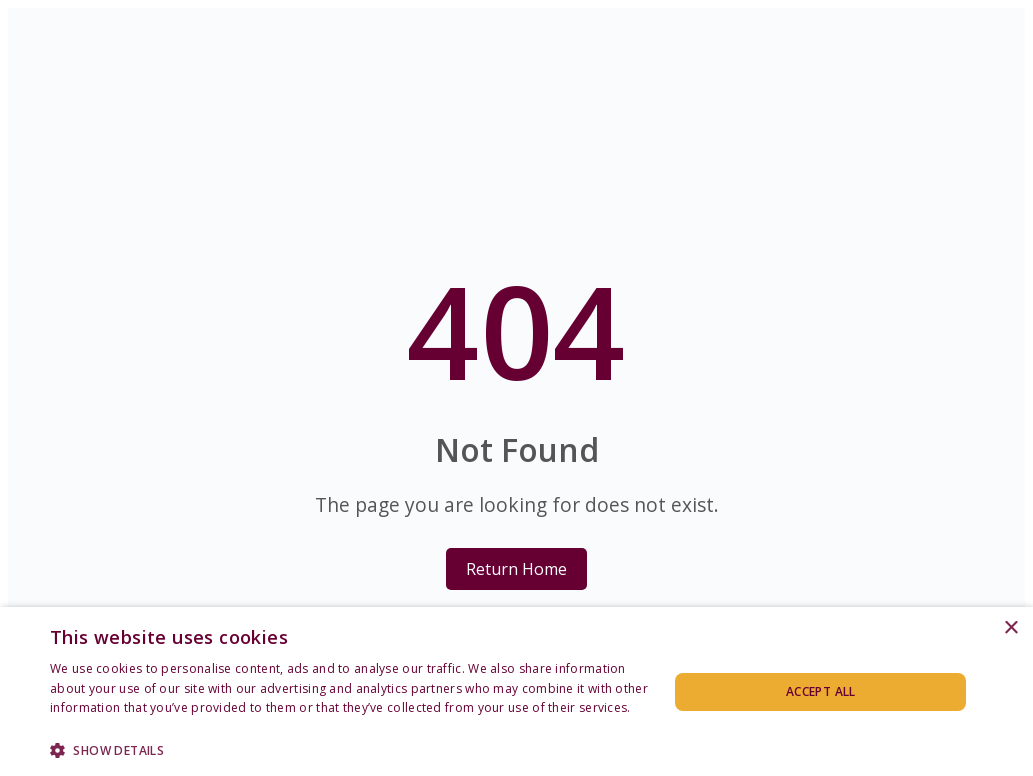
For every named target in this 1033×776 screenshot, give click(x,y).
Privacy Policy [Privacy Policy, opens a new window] (90, 727)
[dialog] (516, 691)
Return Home (516, 569)
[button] (350, 749)
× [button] (1010, 628)
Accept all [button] (821, 691)
